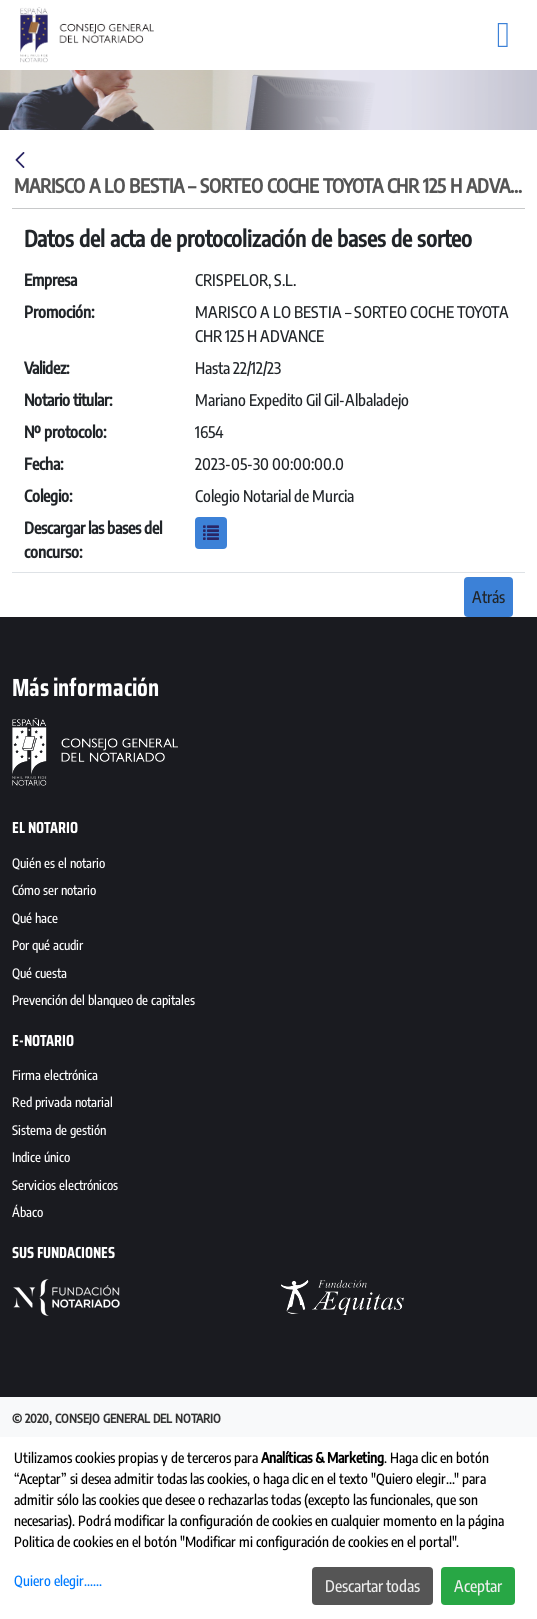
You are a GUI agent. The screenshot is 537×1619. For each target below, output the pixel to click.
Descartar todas (372, 1586)
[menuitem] (268, 866)
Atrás (488, 597)
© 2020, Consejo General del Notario (116, 1418)
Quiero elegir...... (58, 1580)
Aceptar (478, 1586)
